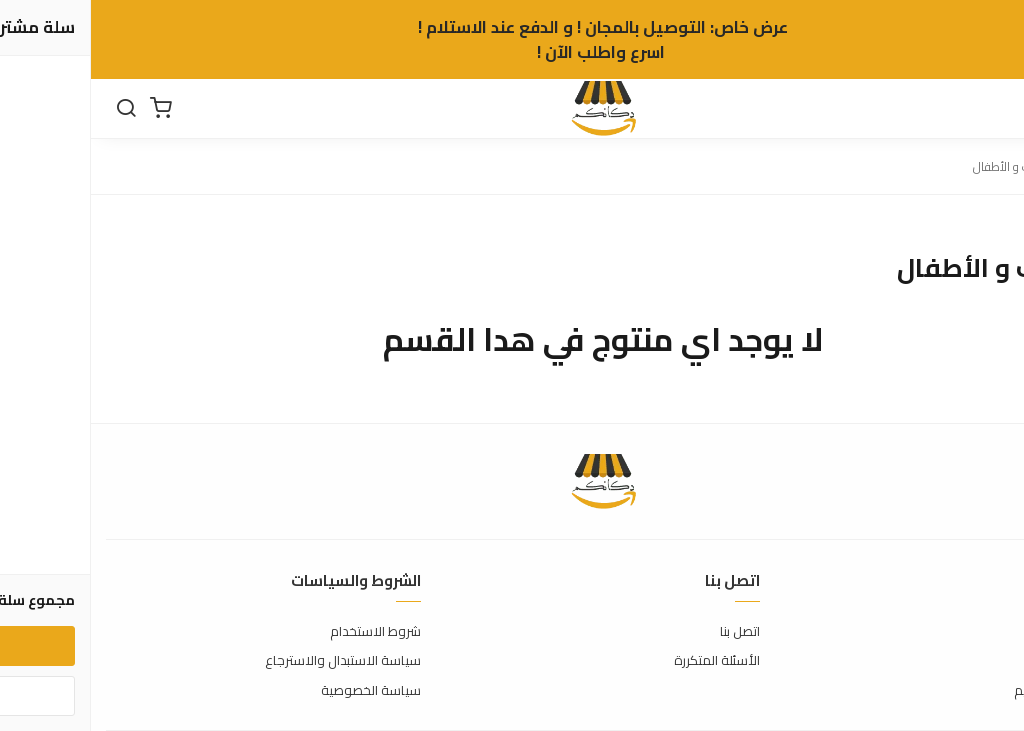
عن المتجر (983, 632)
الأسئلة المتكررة (626, 661)
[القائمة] (994, 109)
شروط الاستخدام (284, 632)
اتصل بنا (649, 632)
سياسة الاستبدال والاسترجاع (252, 661)
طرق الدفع (979, 661)
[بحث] (35, 109)
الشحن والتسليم (966, 691)
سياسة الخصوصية (280, 691)
